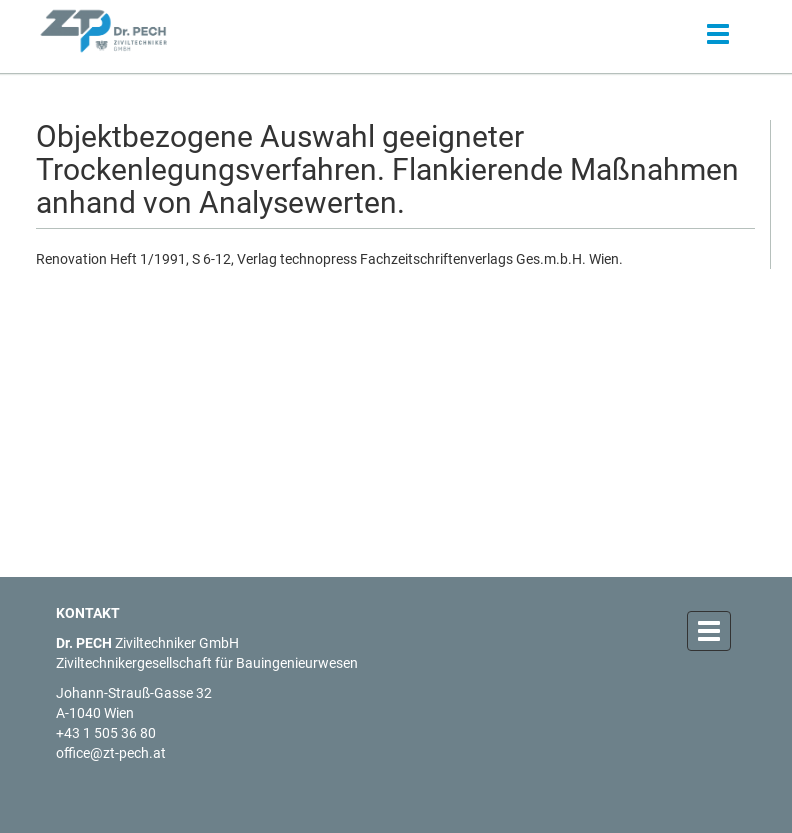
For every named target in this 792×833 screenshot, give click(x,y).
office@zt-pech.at (111, 753)
